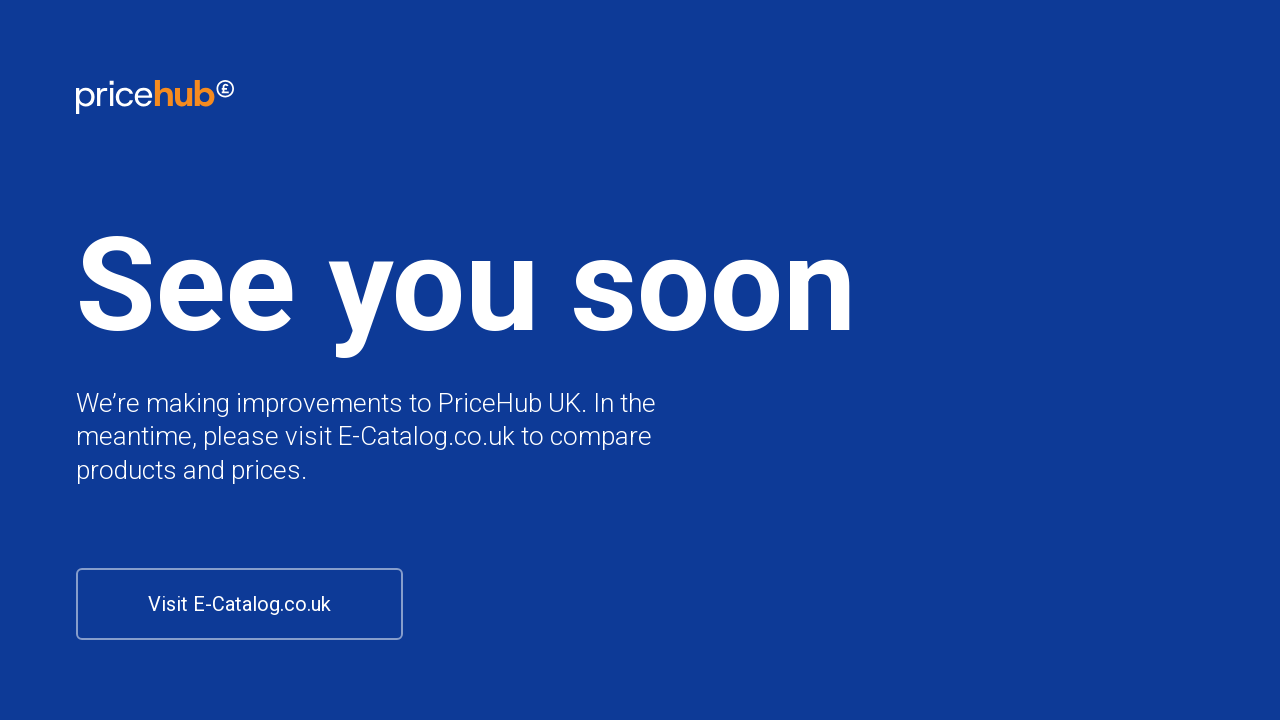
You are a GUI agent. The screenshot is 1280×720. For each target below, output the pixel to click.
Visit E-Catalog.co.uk (239, 604)
